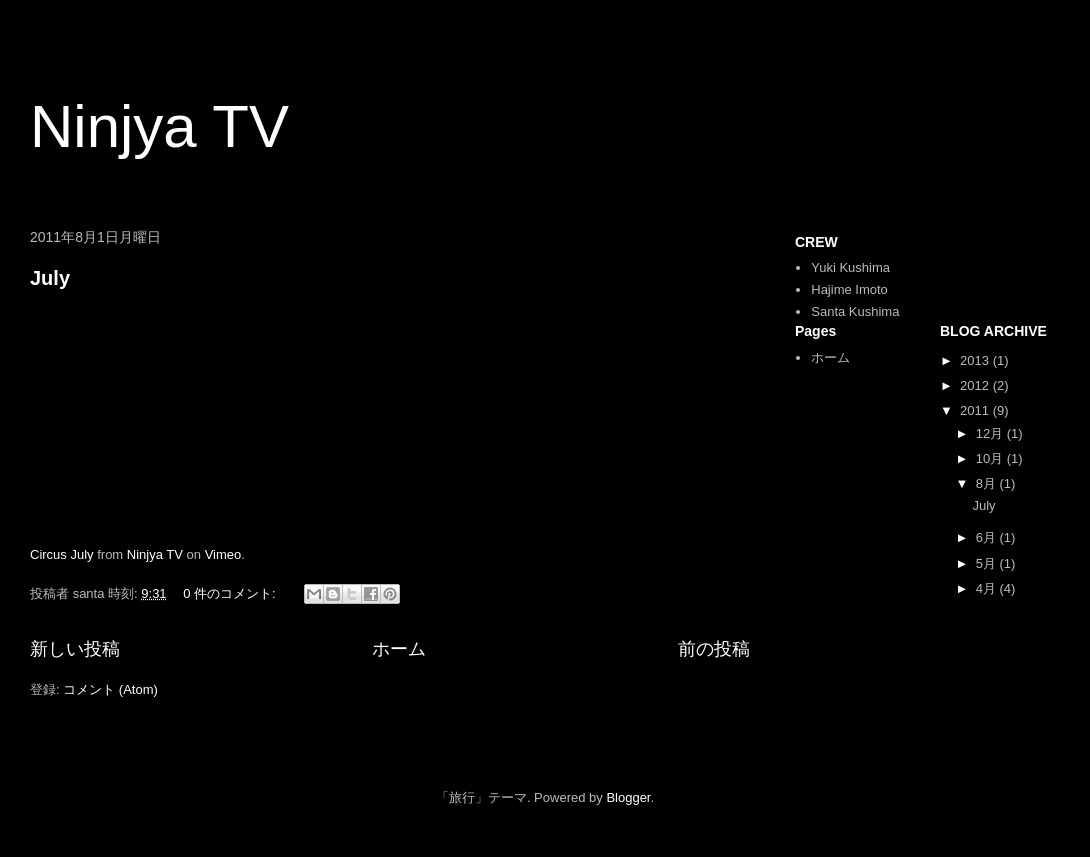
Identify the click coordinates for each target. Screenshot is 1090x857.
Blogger (628, 797)
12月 (991, 433)
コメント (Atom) (110, 689)
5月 (988, 563)
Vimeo (223, 554)
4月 (988, 588)
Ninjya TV (159, 126)
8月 (988, 483)
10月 (991, 458)
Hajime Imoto (849, 289)
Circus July (62, 554)
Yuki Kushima (850, 267)
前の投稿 (714, 649)
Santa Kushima (855, 311)
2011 (976, 410)
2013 (976, 360)
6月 (988, 537)
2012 (976, 385)
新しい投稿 (75, 649)
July (50, 278)
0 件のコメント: (231, 593)
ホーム (399, 649)
